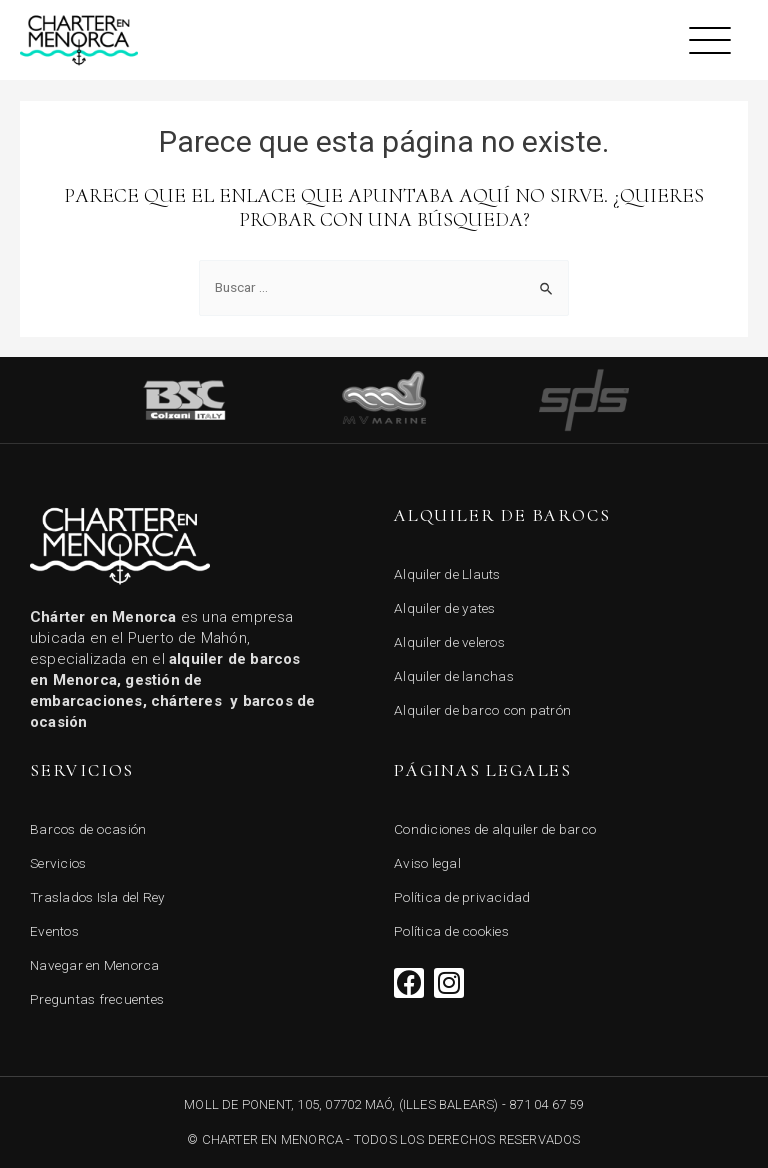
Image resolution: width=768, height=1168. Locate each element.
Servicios (58, 863)
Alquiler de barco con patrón (482, 710)
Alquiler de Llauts (447, 574)
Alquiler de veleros (449, 642)
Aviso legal (427, 863)
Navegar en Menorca (95, 965)
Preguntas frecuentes (97, 999)
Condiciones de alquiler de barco (495, 829)
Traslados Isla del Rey (98, 897)
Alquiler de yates (444, 608)
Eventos (54, 931)
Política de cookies (451, 931)
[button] (710, 40)
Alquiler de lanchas (454, 676)
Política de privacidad (462, 897)
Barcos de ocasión (88, 829)
